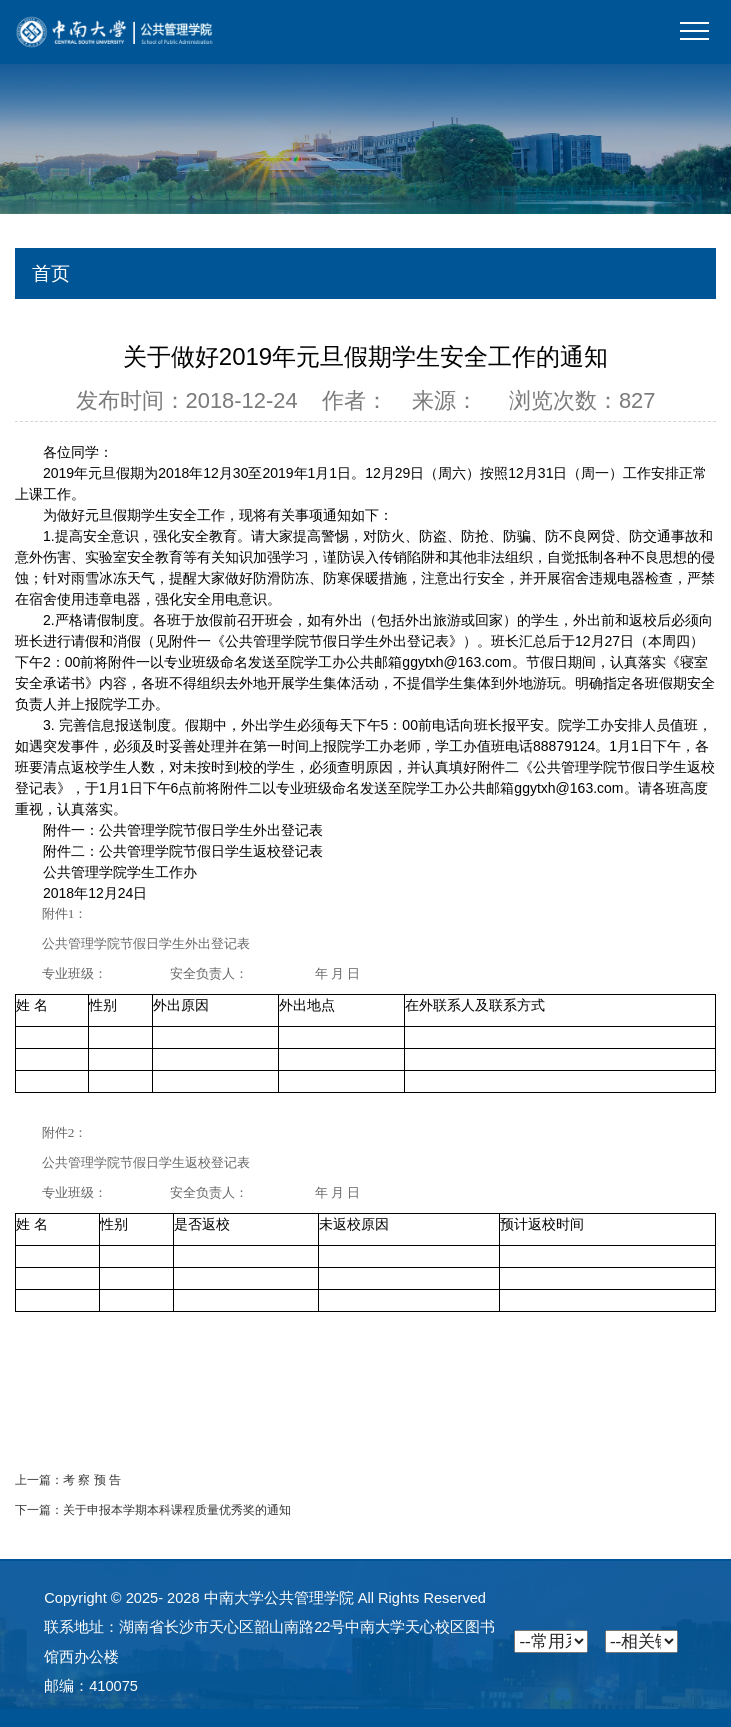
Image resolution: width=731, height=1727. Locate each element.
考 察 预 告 (92, 1480)
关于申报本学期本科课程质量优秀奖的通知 (177, 1510)
